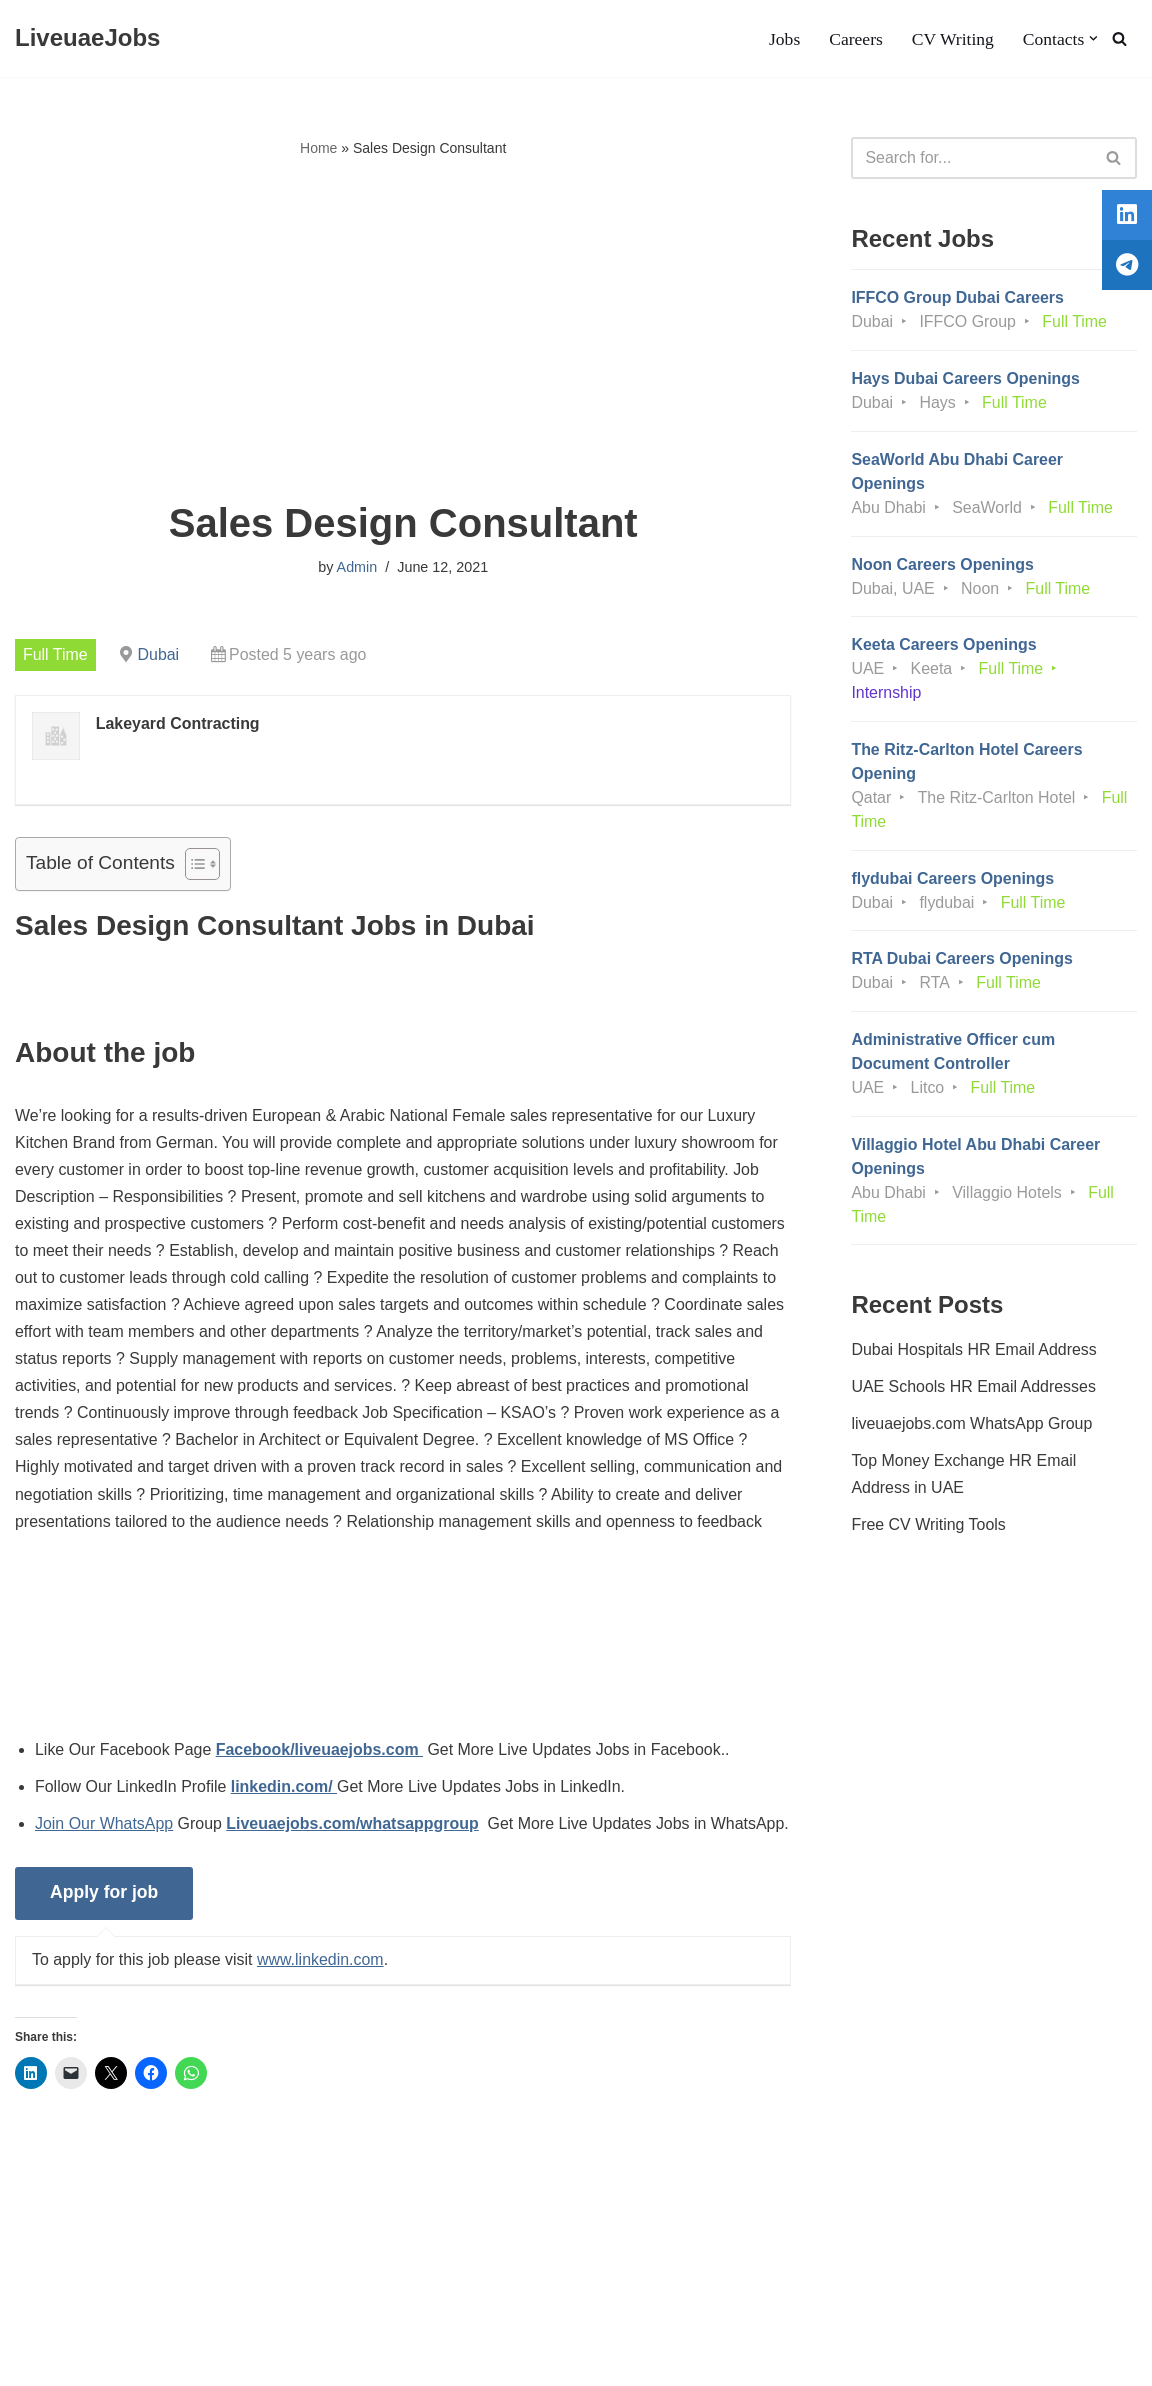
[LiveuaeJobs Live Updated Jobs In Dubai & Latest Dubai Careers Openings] (87, 38)
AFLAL (260, 2360)
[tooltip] (1125, 217)
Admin (356, 567)
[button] (1093, 38)
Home (318, 148)
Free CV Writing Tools (928, 1528)
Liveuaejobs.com (75, 2360)
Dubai (159, 654)
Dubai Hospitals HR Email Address (974, 1352)
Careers (856, 39)
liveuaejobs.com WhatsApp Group (972, 1427)
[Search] (1119, 38)
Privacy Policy (192, 2309)
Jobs (783, 39)
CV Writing (952, 39)
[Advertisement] (403, 331)
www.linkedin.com (321, 1991)
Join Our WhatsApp (104, 1827)
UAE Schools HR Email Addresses (973, 1390)
